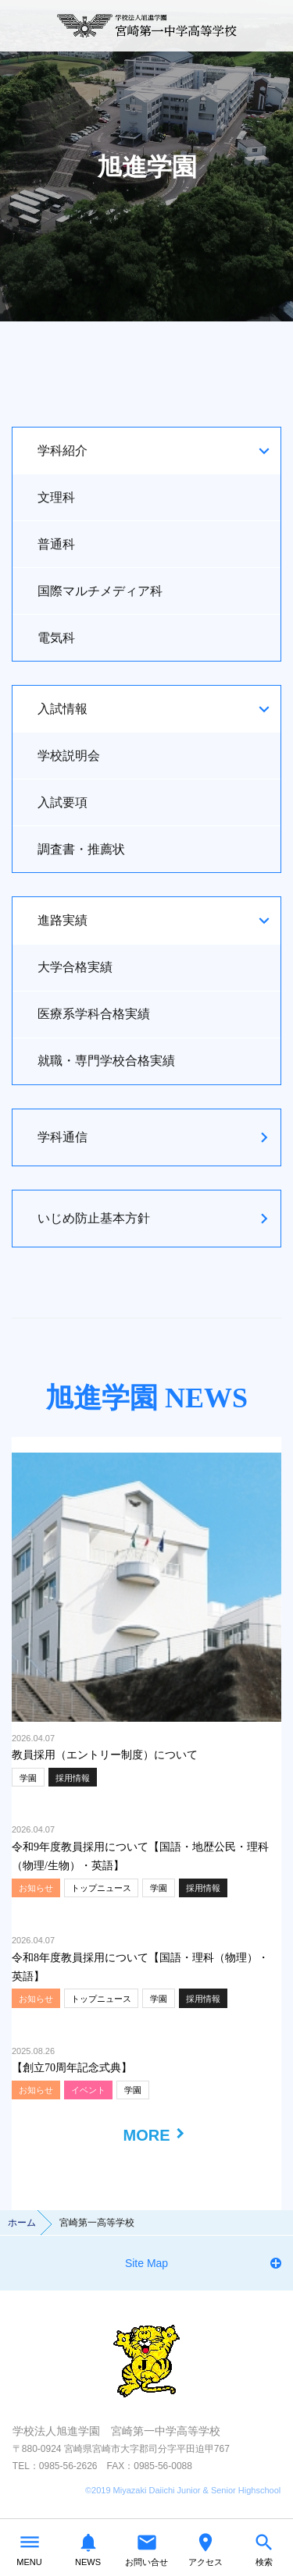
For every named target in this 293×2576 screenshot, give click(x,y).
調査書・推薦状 (81, 849)
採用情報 (72, 1778)
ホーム (22, 2222)
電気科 (56, 637)
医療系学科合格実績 (94, 1013)
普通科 (56, 544)
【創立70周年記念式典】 (72, 2068)
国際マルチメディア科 (100, 591)
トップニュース (101, 1888)
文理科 (56, 497)
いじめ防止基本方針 (94, 1218)
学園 (28, 1778)
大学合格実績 (75, 967)
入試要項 (63, 802)
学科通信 (63, 1137)
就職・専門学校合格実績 (106, 1060)
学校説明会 (69, 755)
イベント (88, 2090)
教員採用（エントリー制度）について (105, 1755)
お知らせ (36, 1888)
